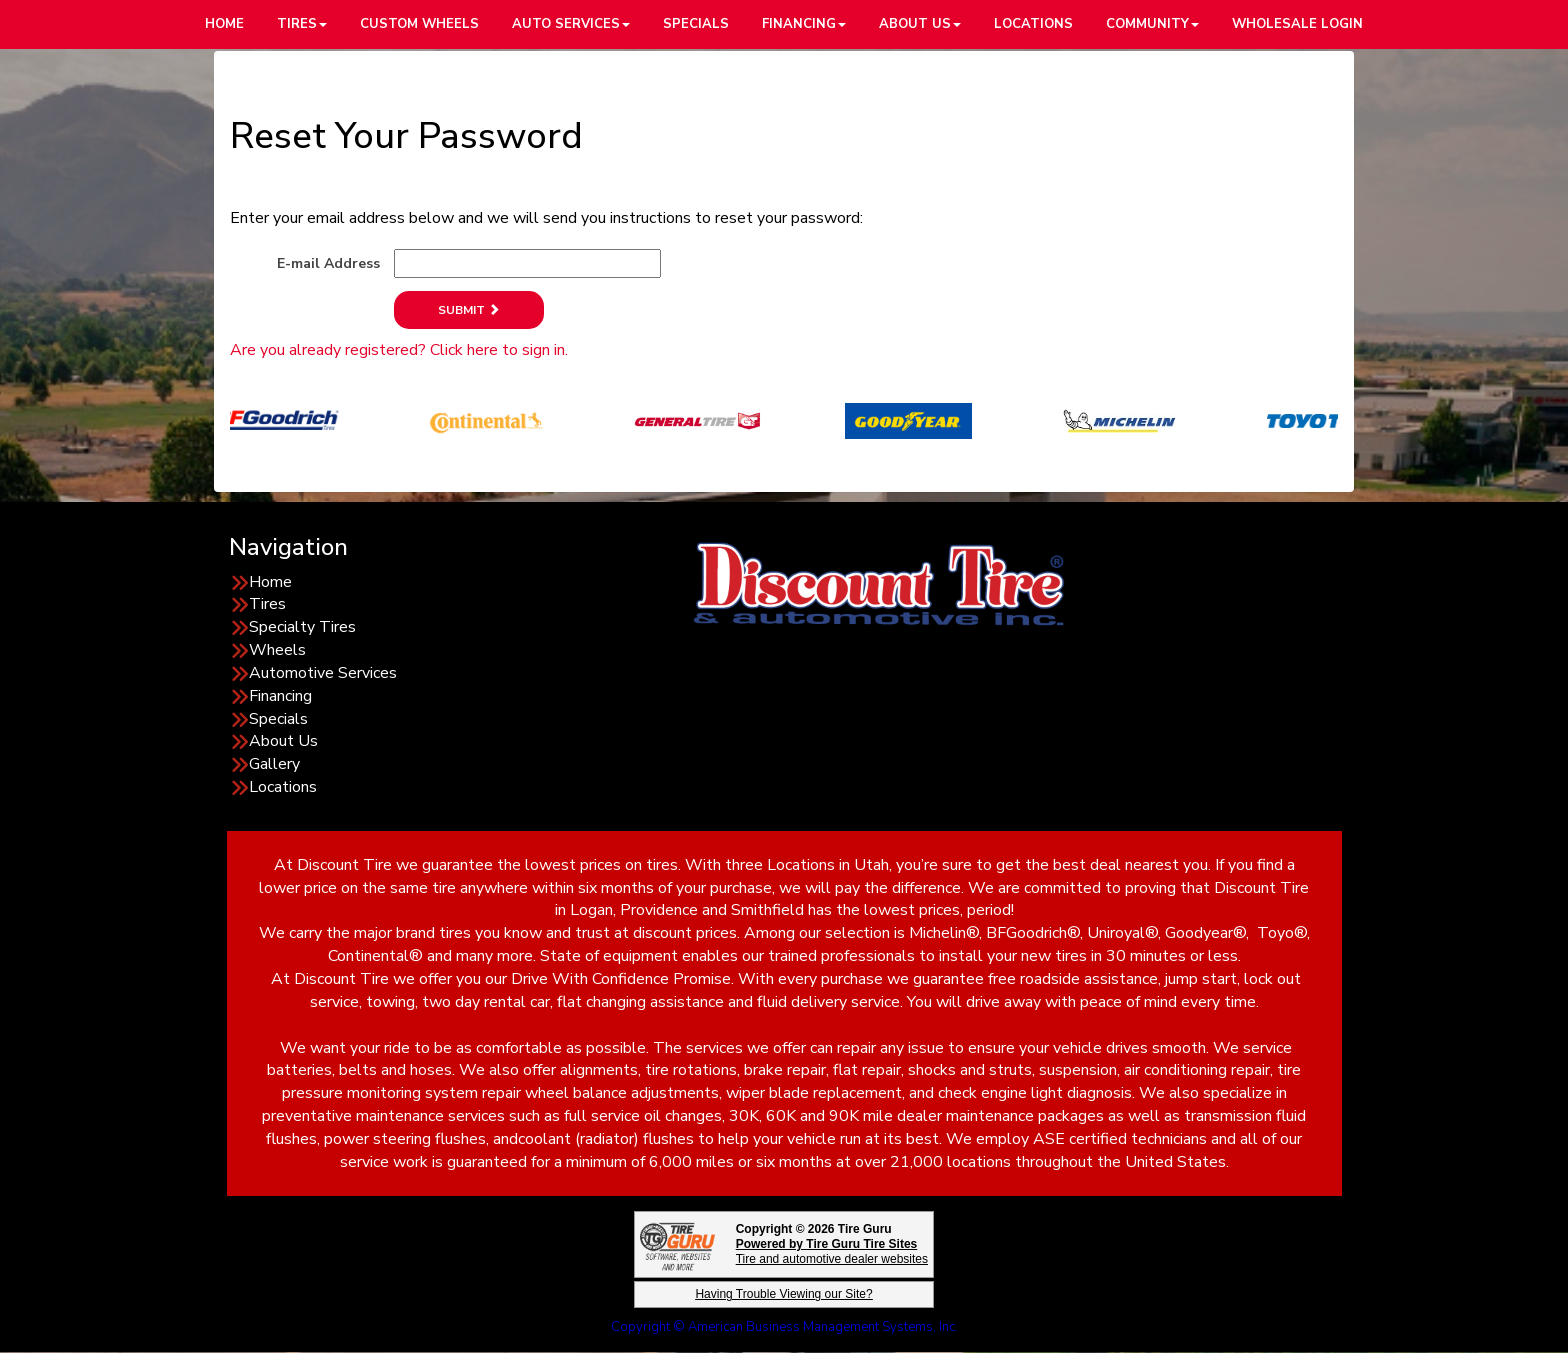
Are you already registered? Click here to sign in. (399, 350)
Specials (278, 719)
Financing (280, 696)
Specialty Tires (302, 627)
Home (270, 582)
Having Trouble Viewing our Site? (783, 1294)
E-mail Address (328, 263)
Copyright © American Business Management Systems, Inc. (784, 1327)
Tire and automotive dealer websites (832, 1251)
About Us (283, 741)
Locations (283, 787)
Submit (469, 310)
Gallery (274, 764)
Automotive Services (323, 673)
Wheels (277, 650)
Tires (267, 604)
